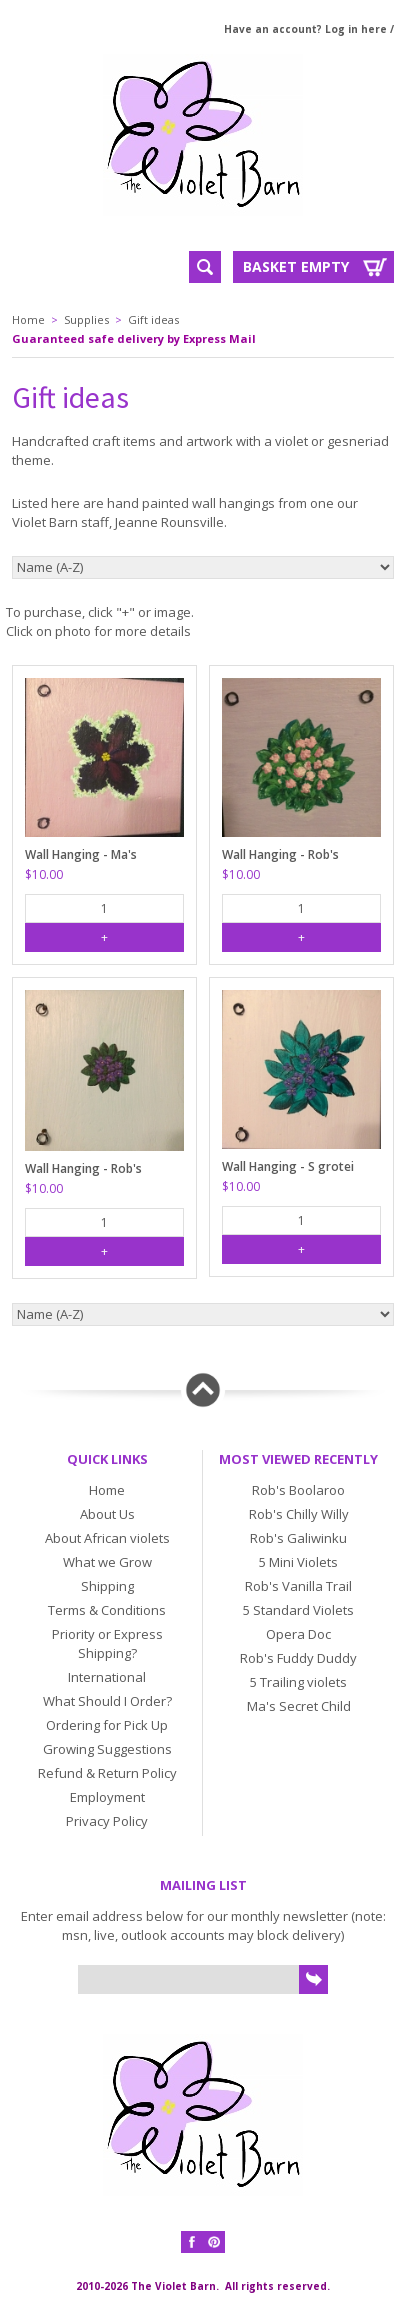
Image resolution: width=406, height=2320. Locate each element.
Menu (73, 265)
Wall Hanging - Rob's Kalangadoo (280, 855)
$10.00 (44, 874)
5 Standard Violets (298, 1610)
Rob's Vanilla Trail (298, 1586)
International (107, 1677)
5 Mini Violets (298, 1562)
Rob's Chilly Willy (299, 1514)
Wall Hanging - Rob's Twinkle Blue (83, 1169)
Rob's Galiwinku (298, 1538)
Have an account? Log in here (305, 29)
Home (28, 319)
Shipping (107, 1586)
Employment (107, 1797)
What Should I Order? (107, 1701)
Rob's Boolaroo (298, 1490)
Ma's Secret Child (299, 1706)
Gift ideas (153, 319)
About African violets (107, 1538)
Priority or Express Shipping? (107, 1643)
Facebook (192, 2242)
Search (205, 267)
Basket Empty (296, 266)
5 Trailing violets (298, 1682)
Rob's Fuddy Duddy (298, 1658)
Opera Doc (298, 1634)
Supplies (86, 319)
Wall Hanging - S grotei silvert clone (288, 1167)
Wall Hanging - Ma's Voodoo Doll (81, 855)
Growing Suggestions (107, 1749)
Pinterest (214, 2242)
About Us (107, 1514)
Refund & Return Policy (107, 1773)
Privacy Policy (107, 1821)
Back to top (203, 1390)
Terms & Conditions (107, 1610)
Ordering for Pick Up (107, 1725)
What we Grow (107, 1562)
